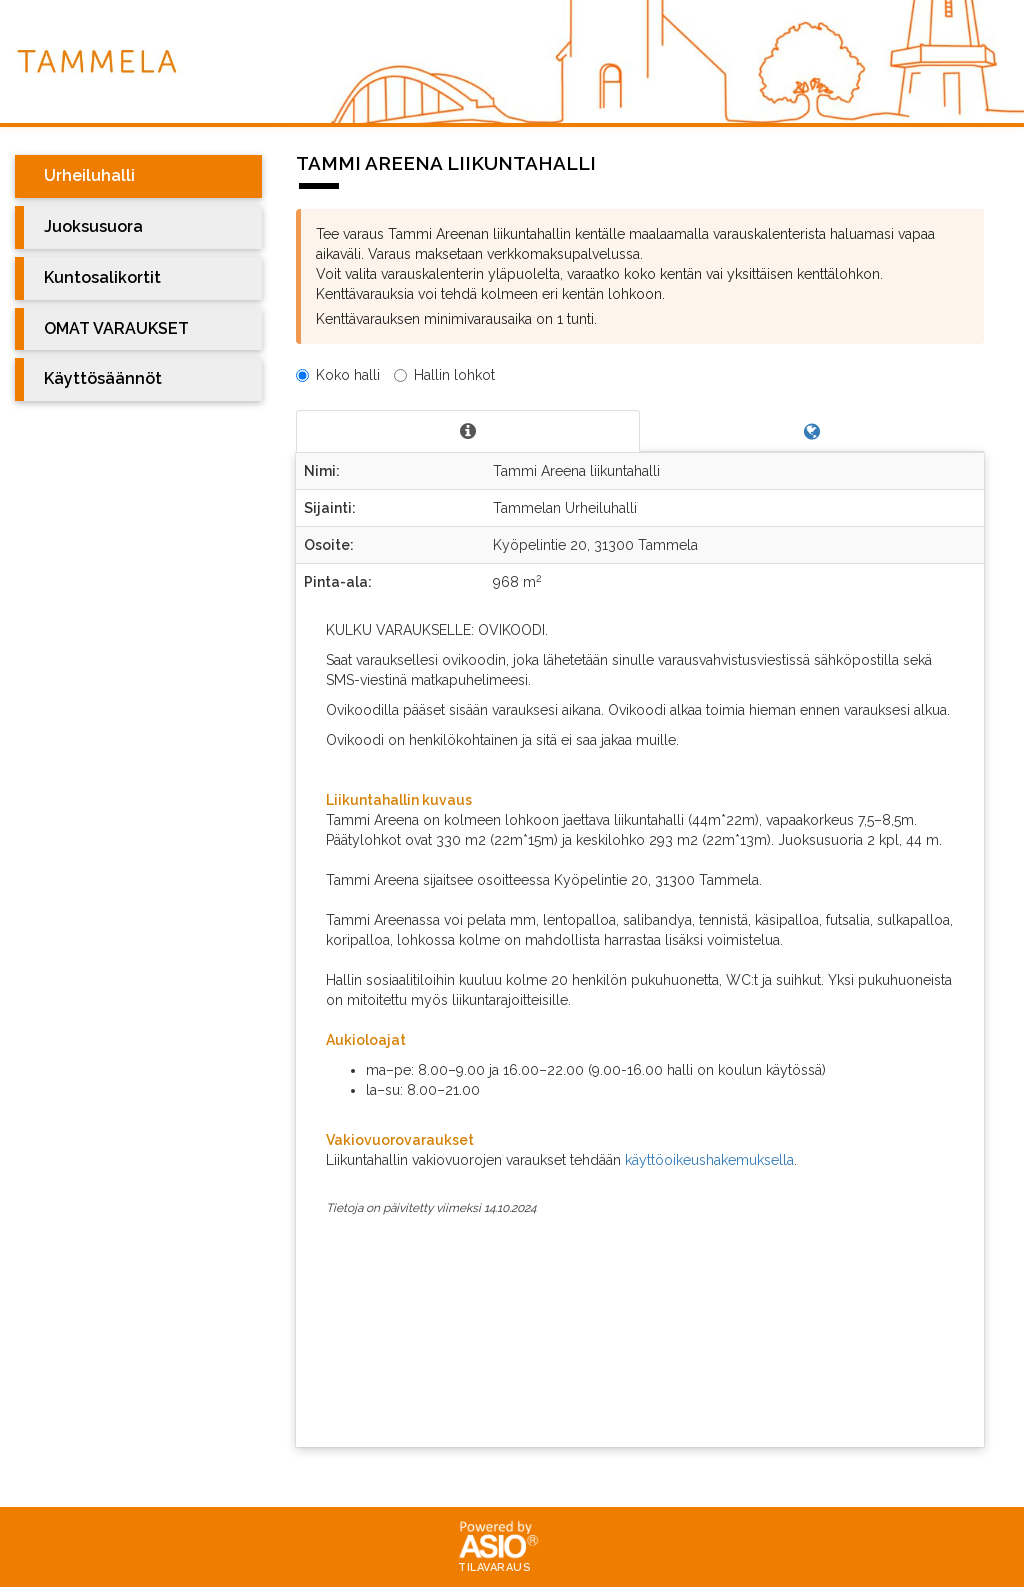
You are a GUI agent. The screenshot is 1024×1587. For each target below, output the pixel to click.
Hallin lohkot (444, 375)
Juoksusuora (93, 226)
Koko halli (338, 375)
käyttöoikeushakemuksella (709, 1160)
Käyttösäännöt (103, 378)
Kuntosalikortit (102, 277)
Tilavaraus (494, 1568)
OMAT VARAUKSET (116, 328)
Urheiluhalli (89, 175)
